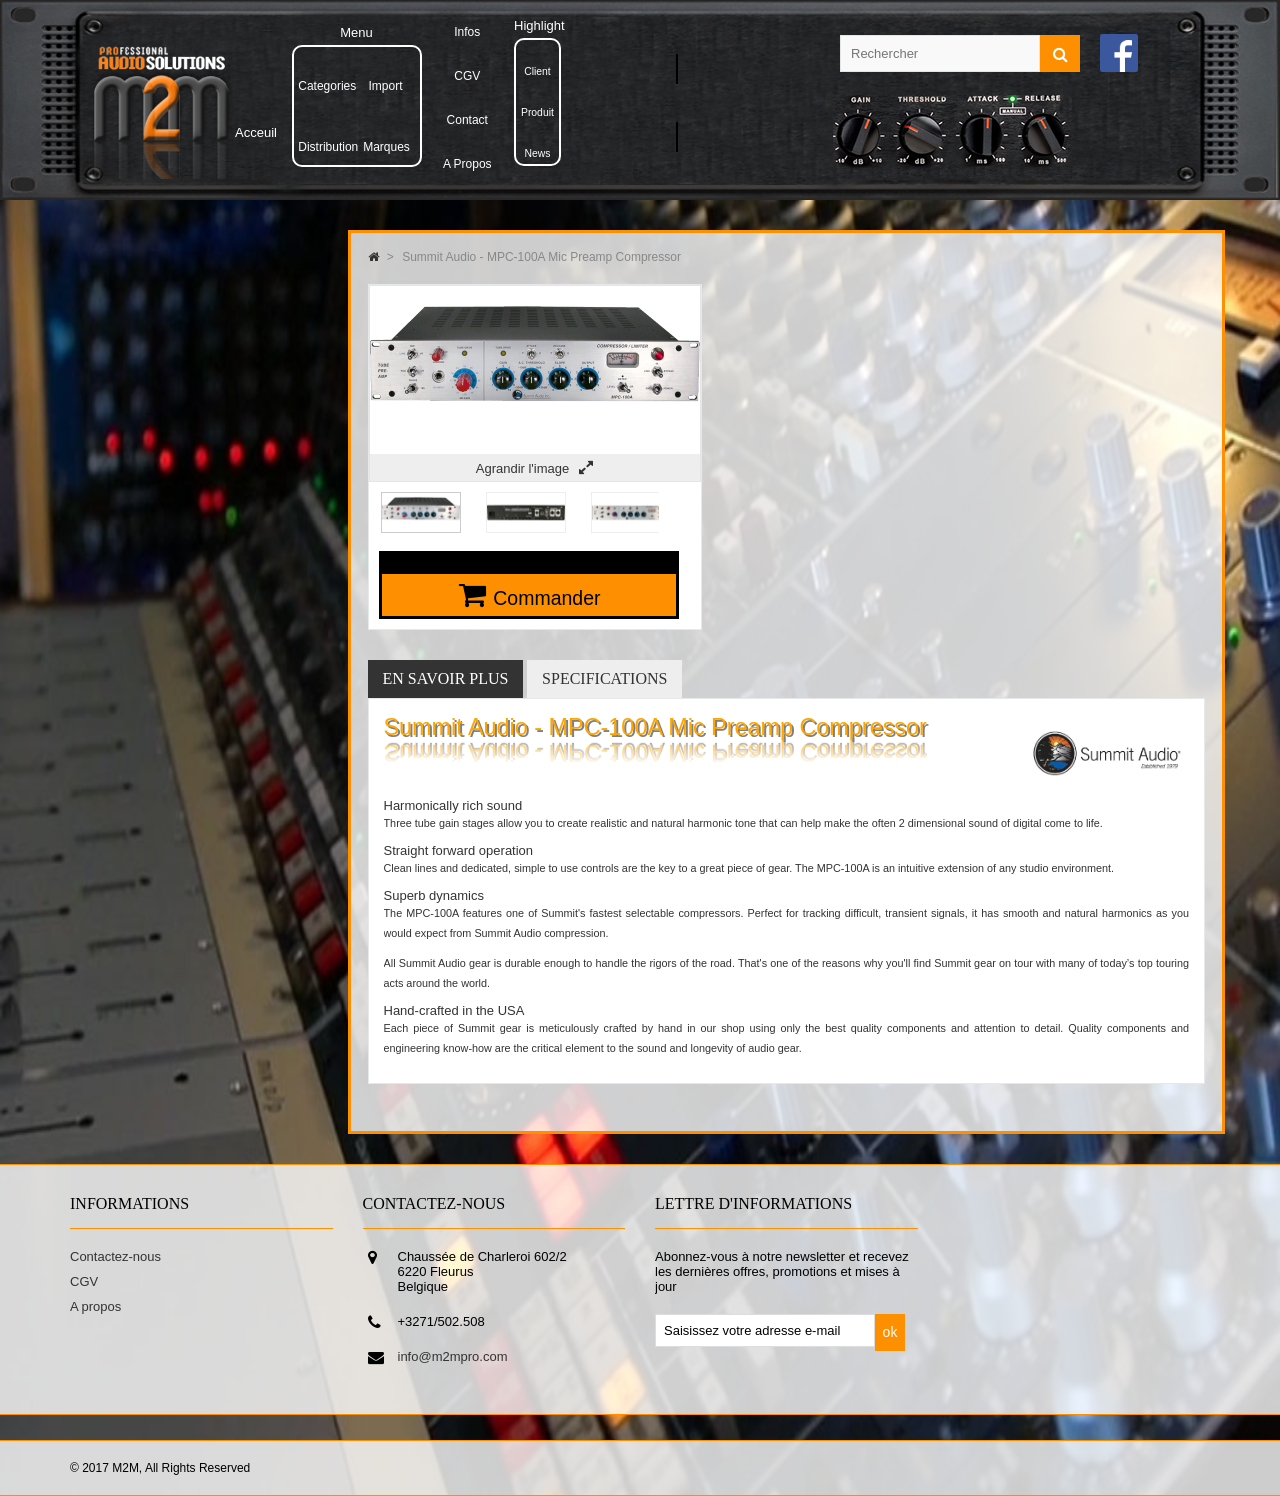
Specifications (604, 678)
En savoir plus (446, 678)
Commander (546, 598)
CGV (84, 1281)
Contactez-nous (115, 1256)
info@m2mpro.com (453, 1356)
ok (890, 1332)
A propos (95, 1306)
